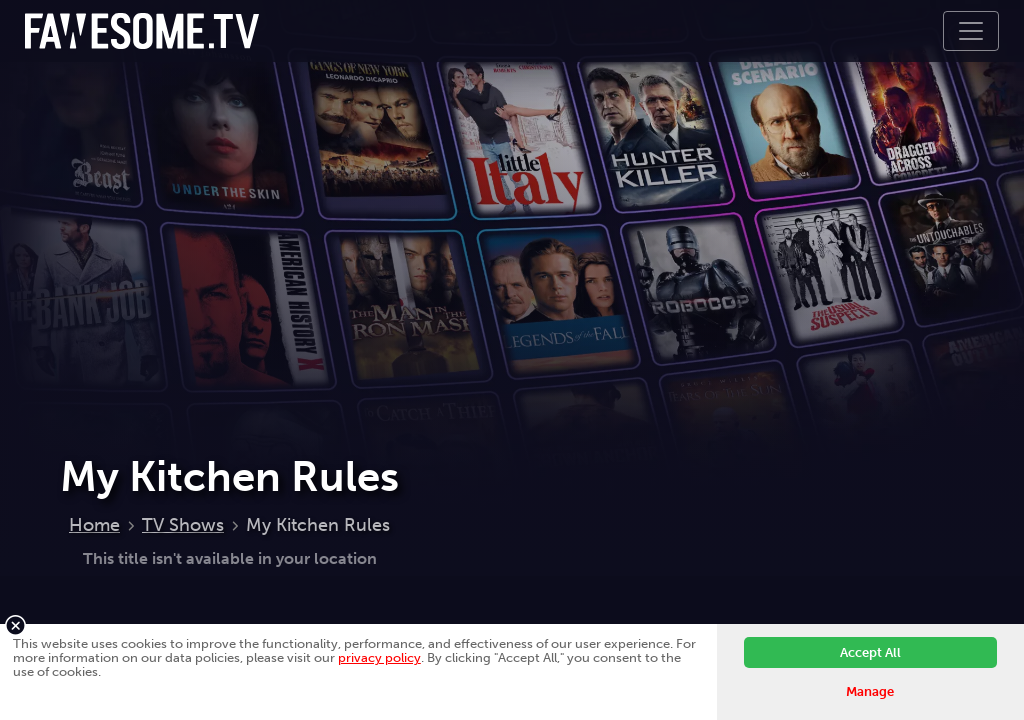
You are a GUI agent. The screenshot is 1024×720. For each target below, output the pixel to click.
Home (94, 525)
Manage (870, 691)
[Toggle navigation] (971, 31)
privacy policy (379, 657)
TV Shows (183, 525)
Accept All (870, 652)
